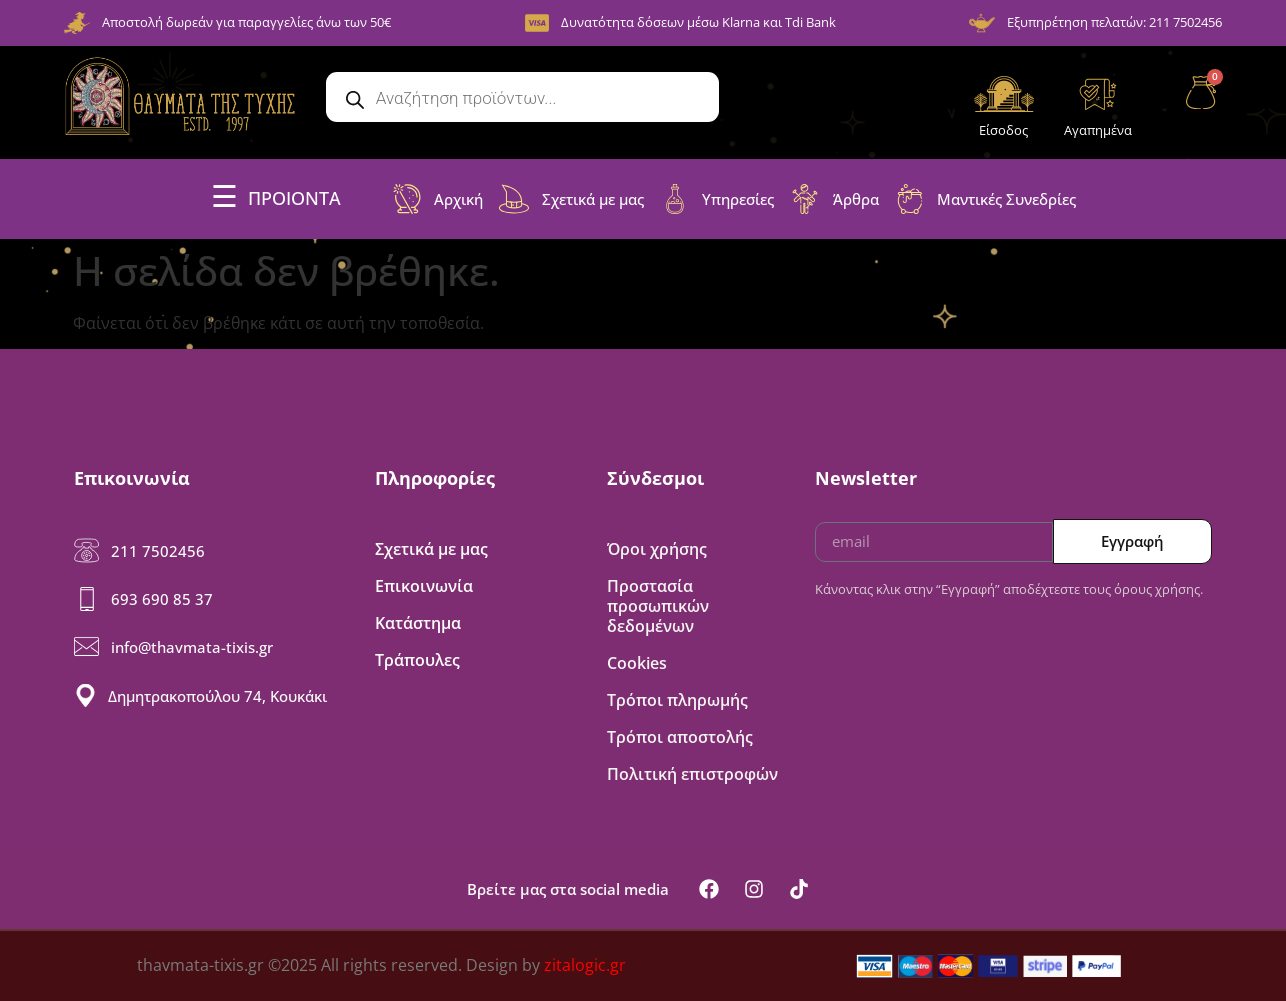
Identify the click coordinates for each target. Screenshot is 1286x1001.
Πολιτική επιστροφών (692, 774)
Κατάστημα (418, 623)
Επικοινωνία (424, 586)
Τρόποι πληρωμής (677, 700)
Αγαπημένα (1098, 130)
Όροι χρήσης (657, 549)
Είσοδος (1003, 130)
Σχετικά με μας (431, 549)
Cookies (637, 663)
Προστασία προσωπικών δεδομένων (658, 606)
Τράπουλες (417, 660)
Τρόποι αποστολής (680, 737)
